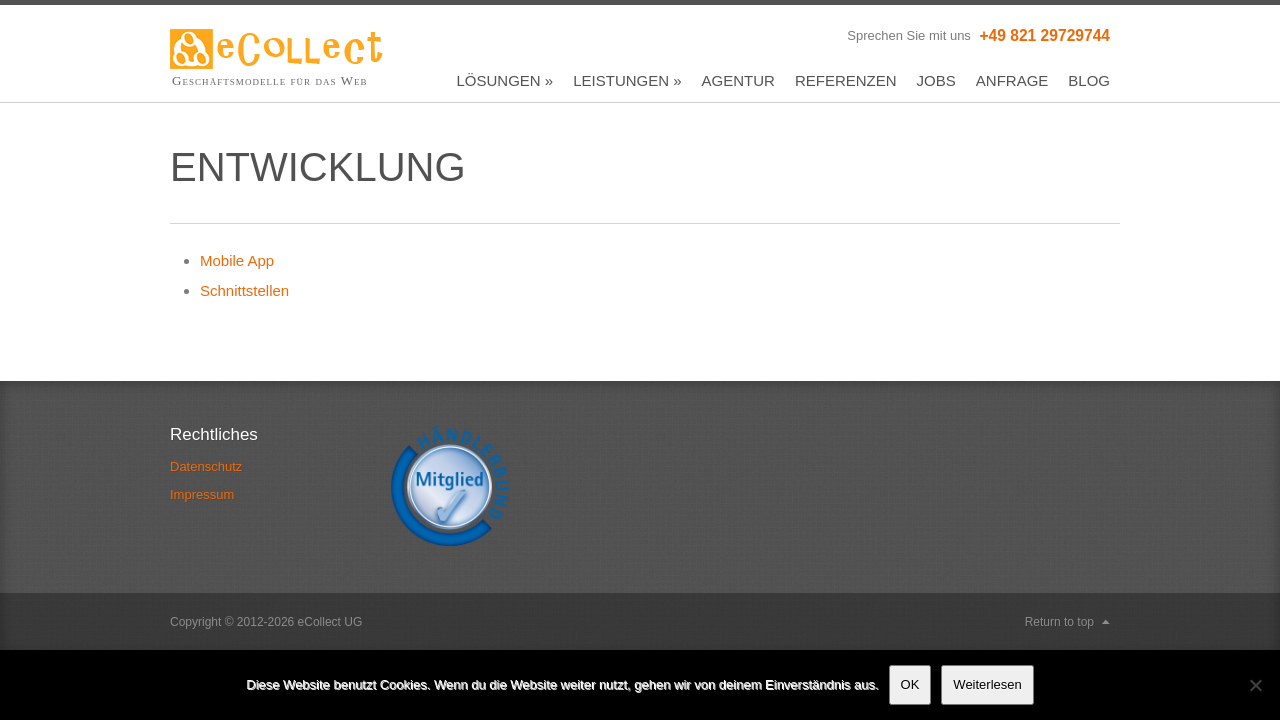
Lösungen (505, 80)
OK (910, 684)
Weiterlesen (987, 684)
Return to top (1059, 622)
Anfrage (1012, 80)
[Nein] (1255, 685)
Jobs (936, 80)
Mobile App (237, 260)
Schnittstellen (244, 290)
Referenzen (846, 80)
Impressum (202, 494)
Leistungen (627, 80)
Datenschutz (206, 466)
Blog (1089, 80)
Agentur (738, 80)
